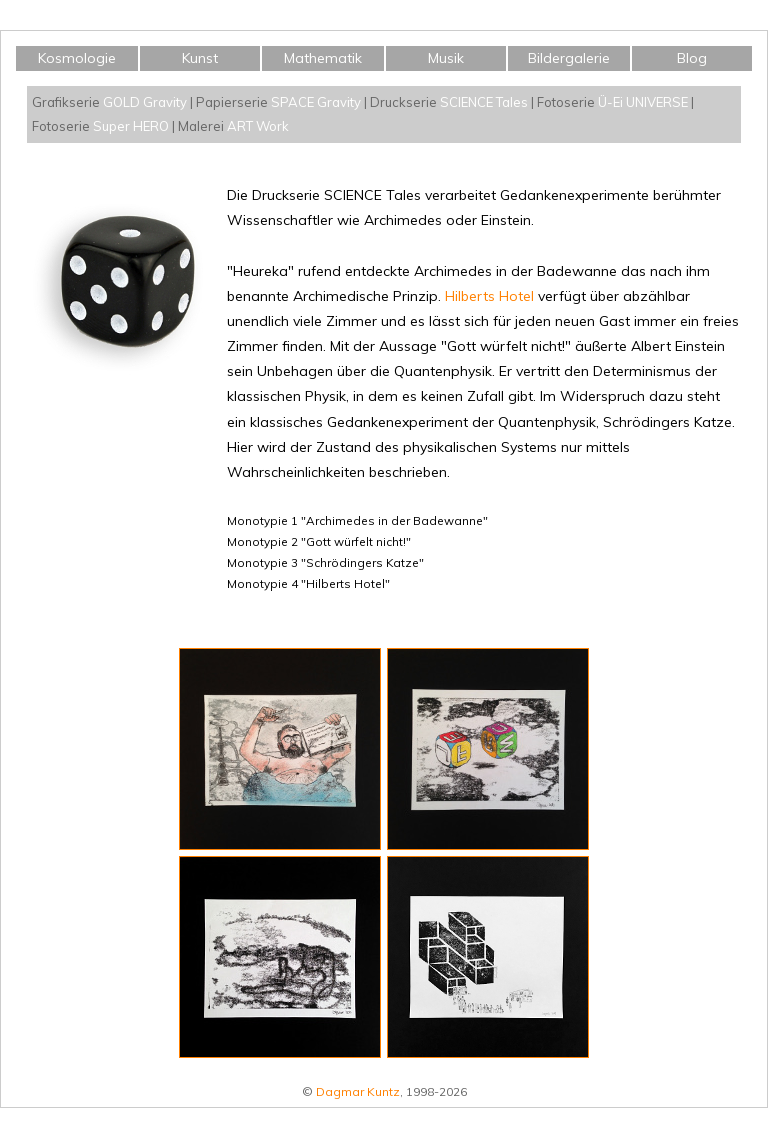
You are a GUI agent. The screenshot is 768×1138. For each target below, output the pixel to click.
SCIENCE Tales (484, 102)
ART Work (258, 126)
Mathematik (323, 58)
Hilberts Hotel (489, 296)
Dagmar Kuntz (358, 1091)
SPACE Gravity (316, 102)
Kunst (200, 58)
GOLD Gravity (145, 102)
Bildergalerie (569, 58)
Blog (692, 58)
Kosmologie (77, 58)
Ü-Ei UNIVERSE (643, 102)
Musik (446, 58)
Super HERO (131, 126)
